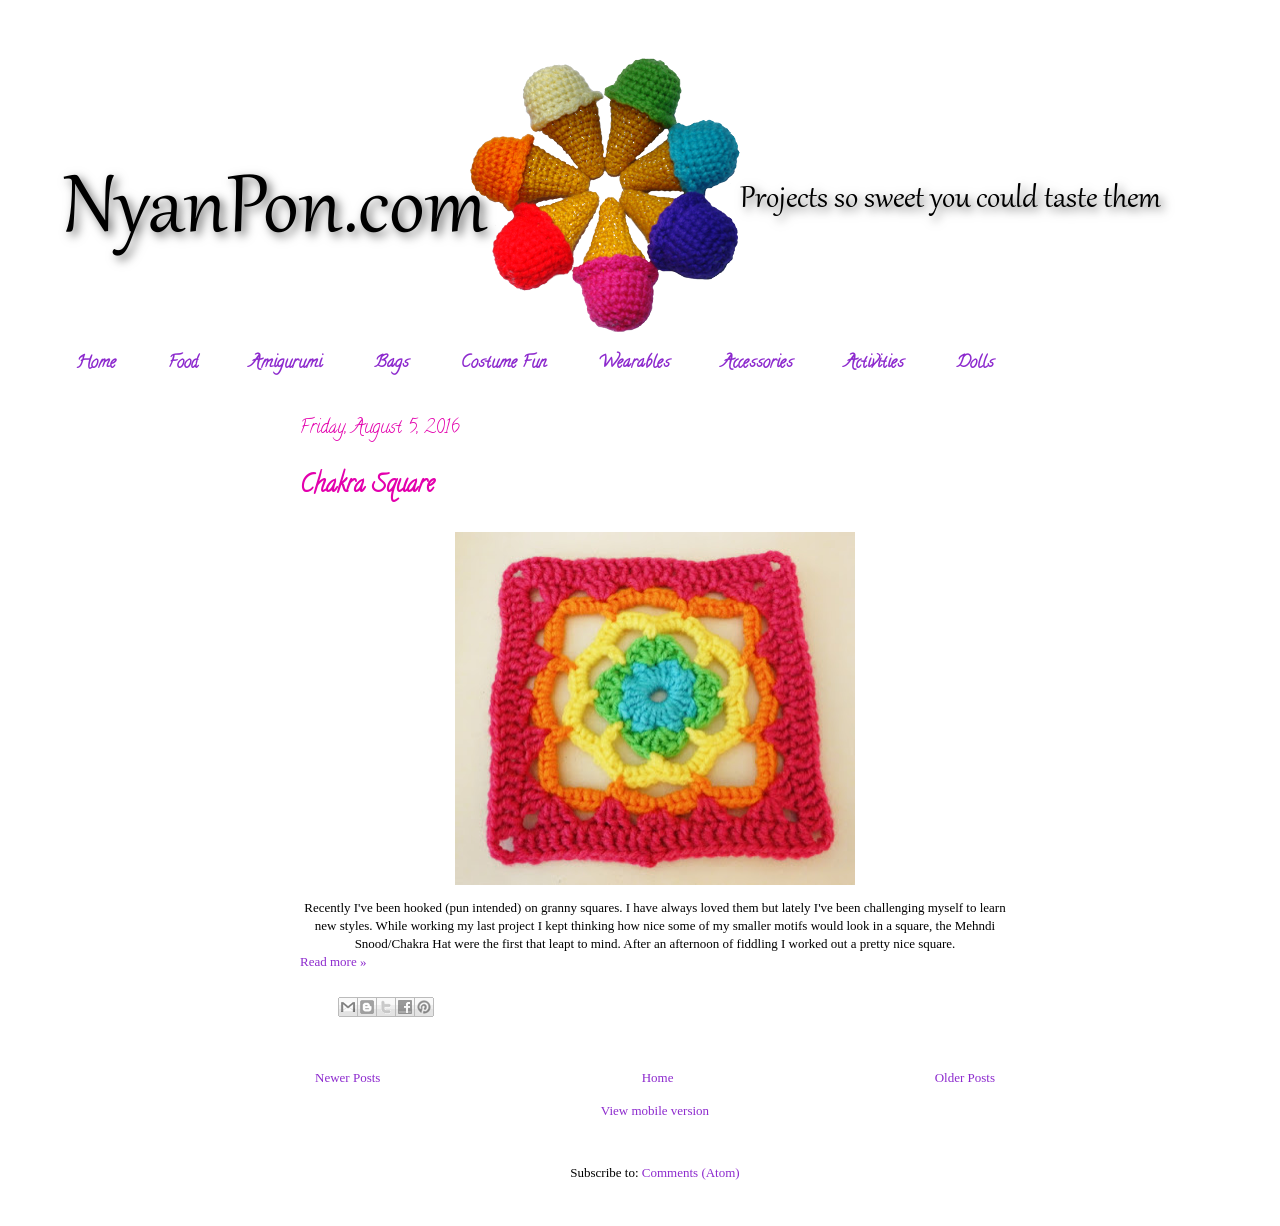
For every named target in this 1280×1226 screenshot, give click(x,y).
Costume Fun (503, 364)
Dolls (975, 364)
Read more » (333, 961)
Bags (391, 364)
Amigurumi (286, 364)
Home (96, 364)
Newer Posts (347, 1077)
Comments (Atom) (691, 1172)
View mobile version (655, 1110)
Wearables (634, 364)
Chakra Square (367, 486)
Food (183, 364)
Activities (874, 364)
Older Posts (965, 1077)
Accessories (757, 364)
